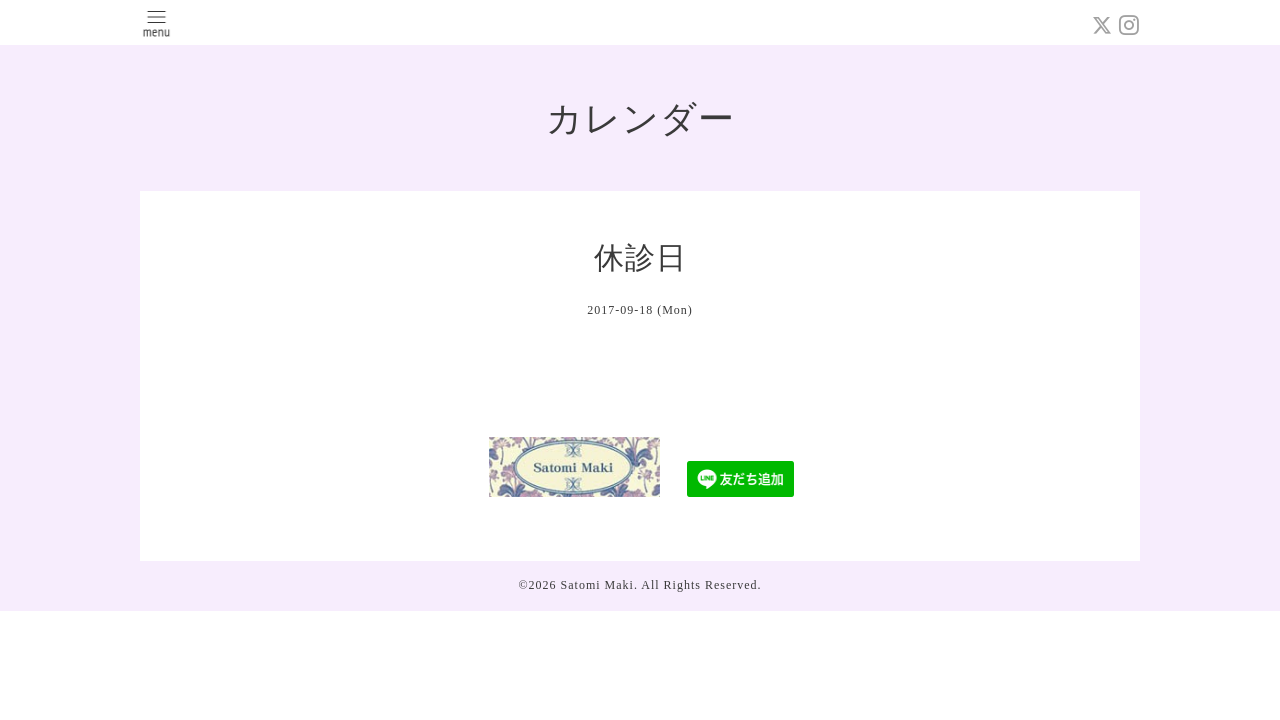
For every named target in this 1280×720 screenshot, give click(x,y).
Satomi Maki (597, 585)
